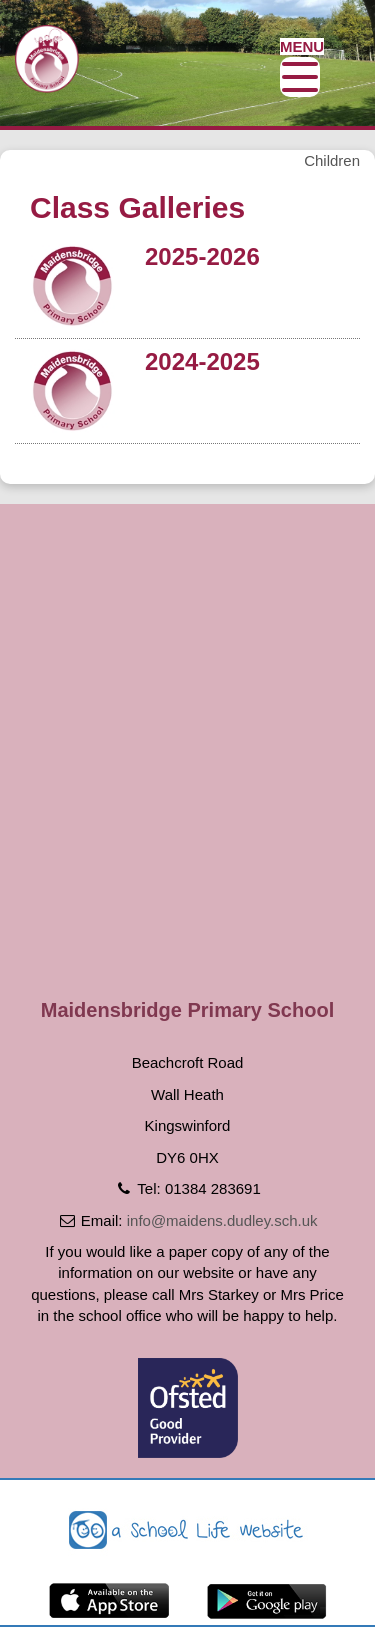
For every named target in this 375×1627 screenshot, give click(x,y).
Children (332, 160)
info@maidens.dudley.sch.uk (222, 1220)
